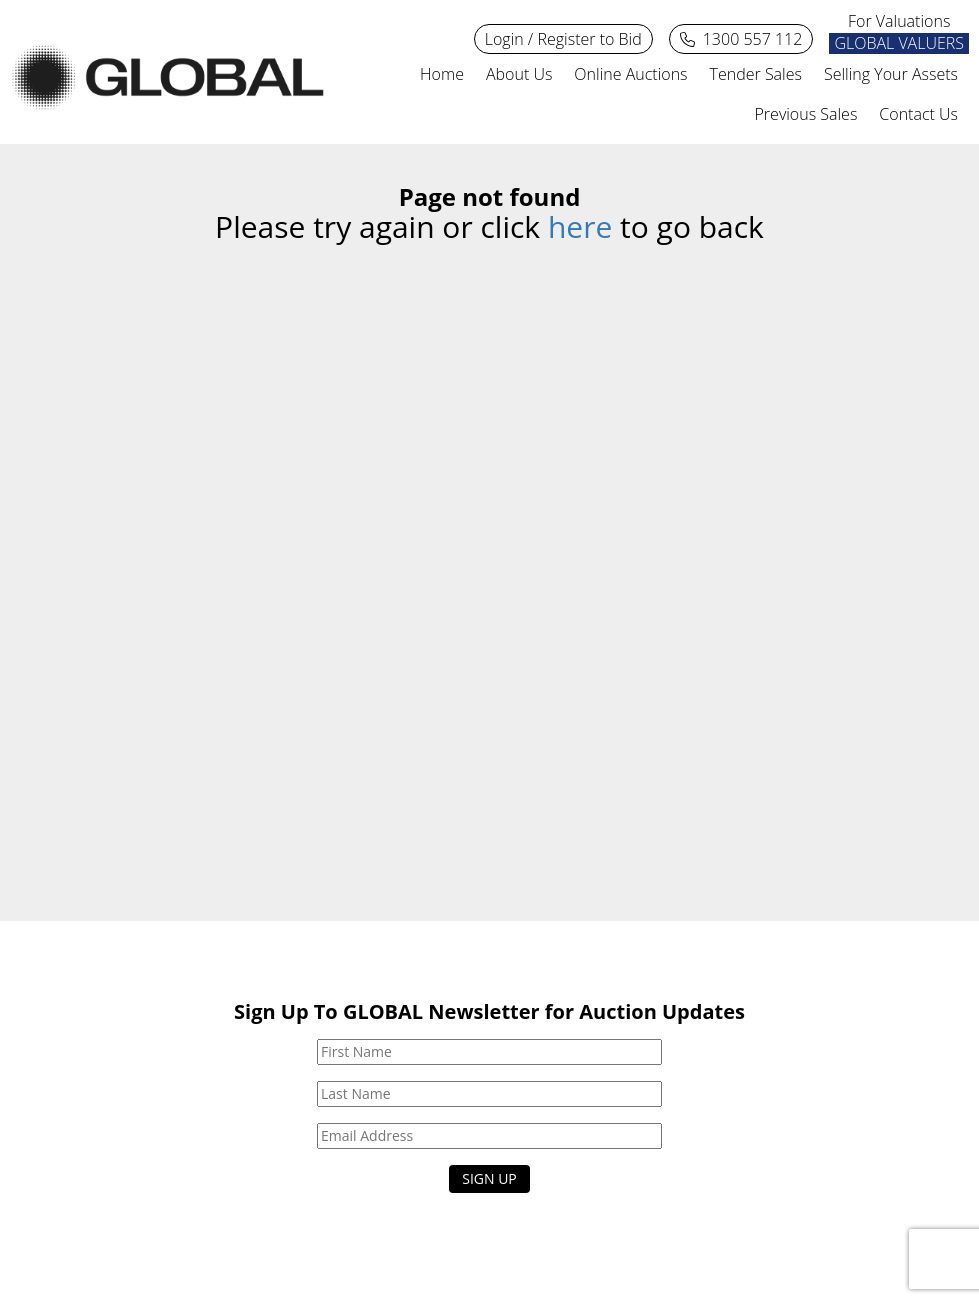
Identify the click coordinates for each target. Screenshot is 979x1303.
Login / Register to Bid (563, 39)
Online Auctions (630, 74)
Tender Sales (756, 74)
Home (442, 74)
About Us (519, 74)
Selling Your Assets (891, 74)
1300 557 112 (741, 39)
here (580, 226)
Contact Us (918, 114)
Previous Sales (806, 114)
